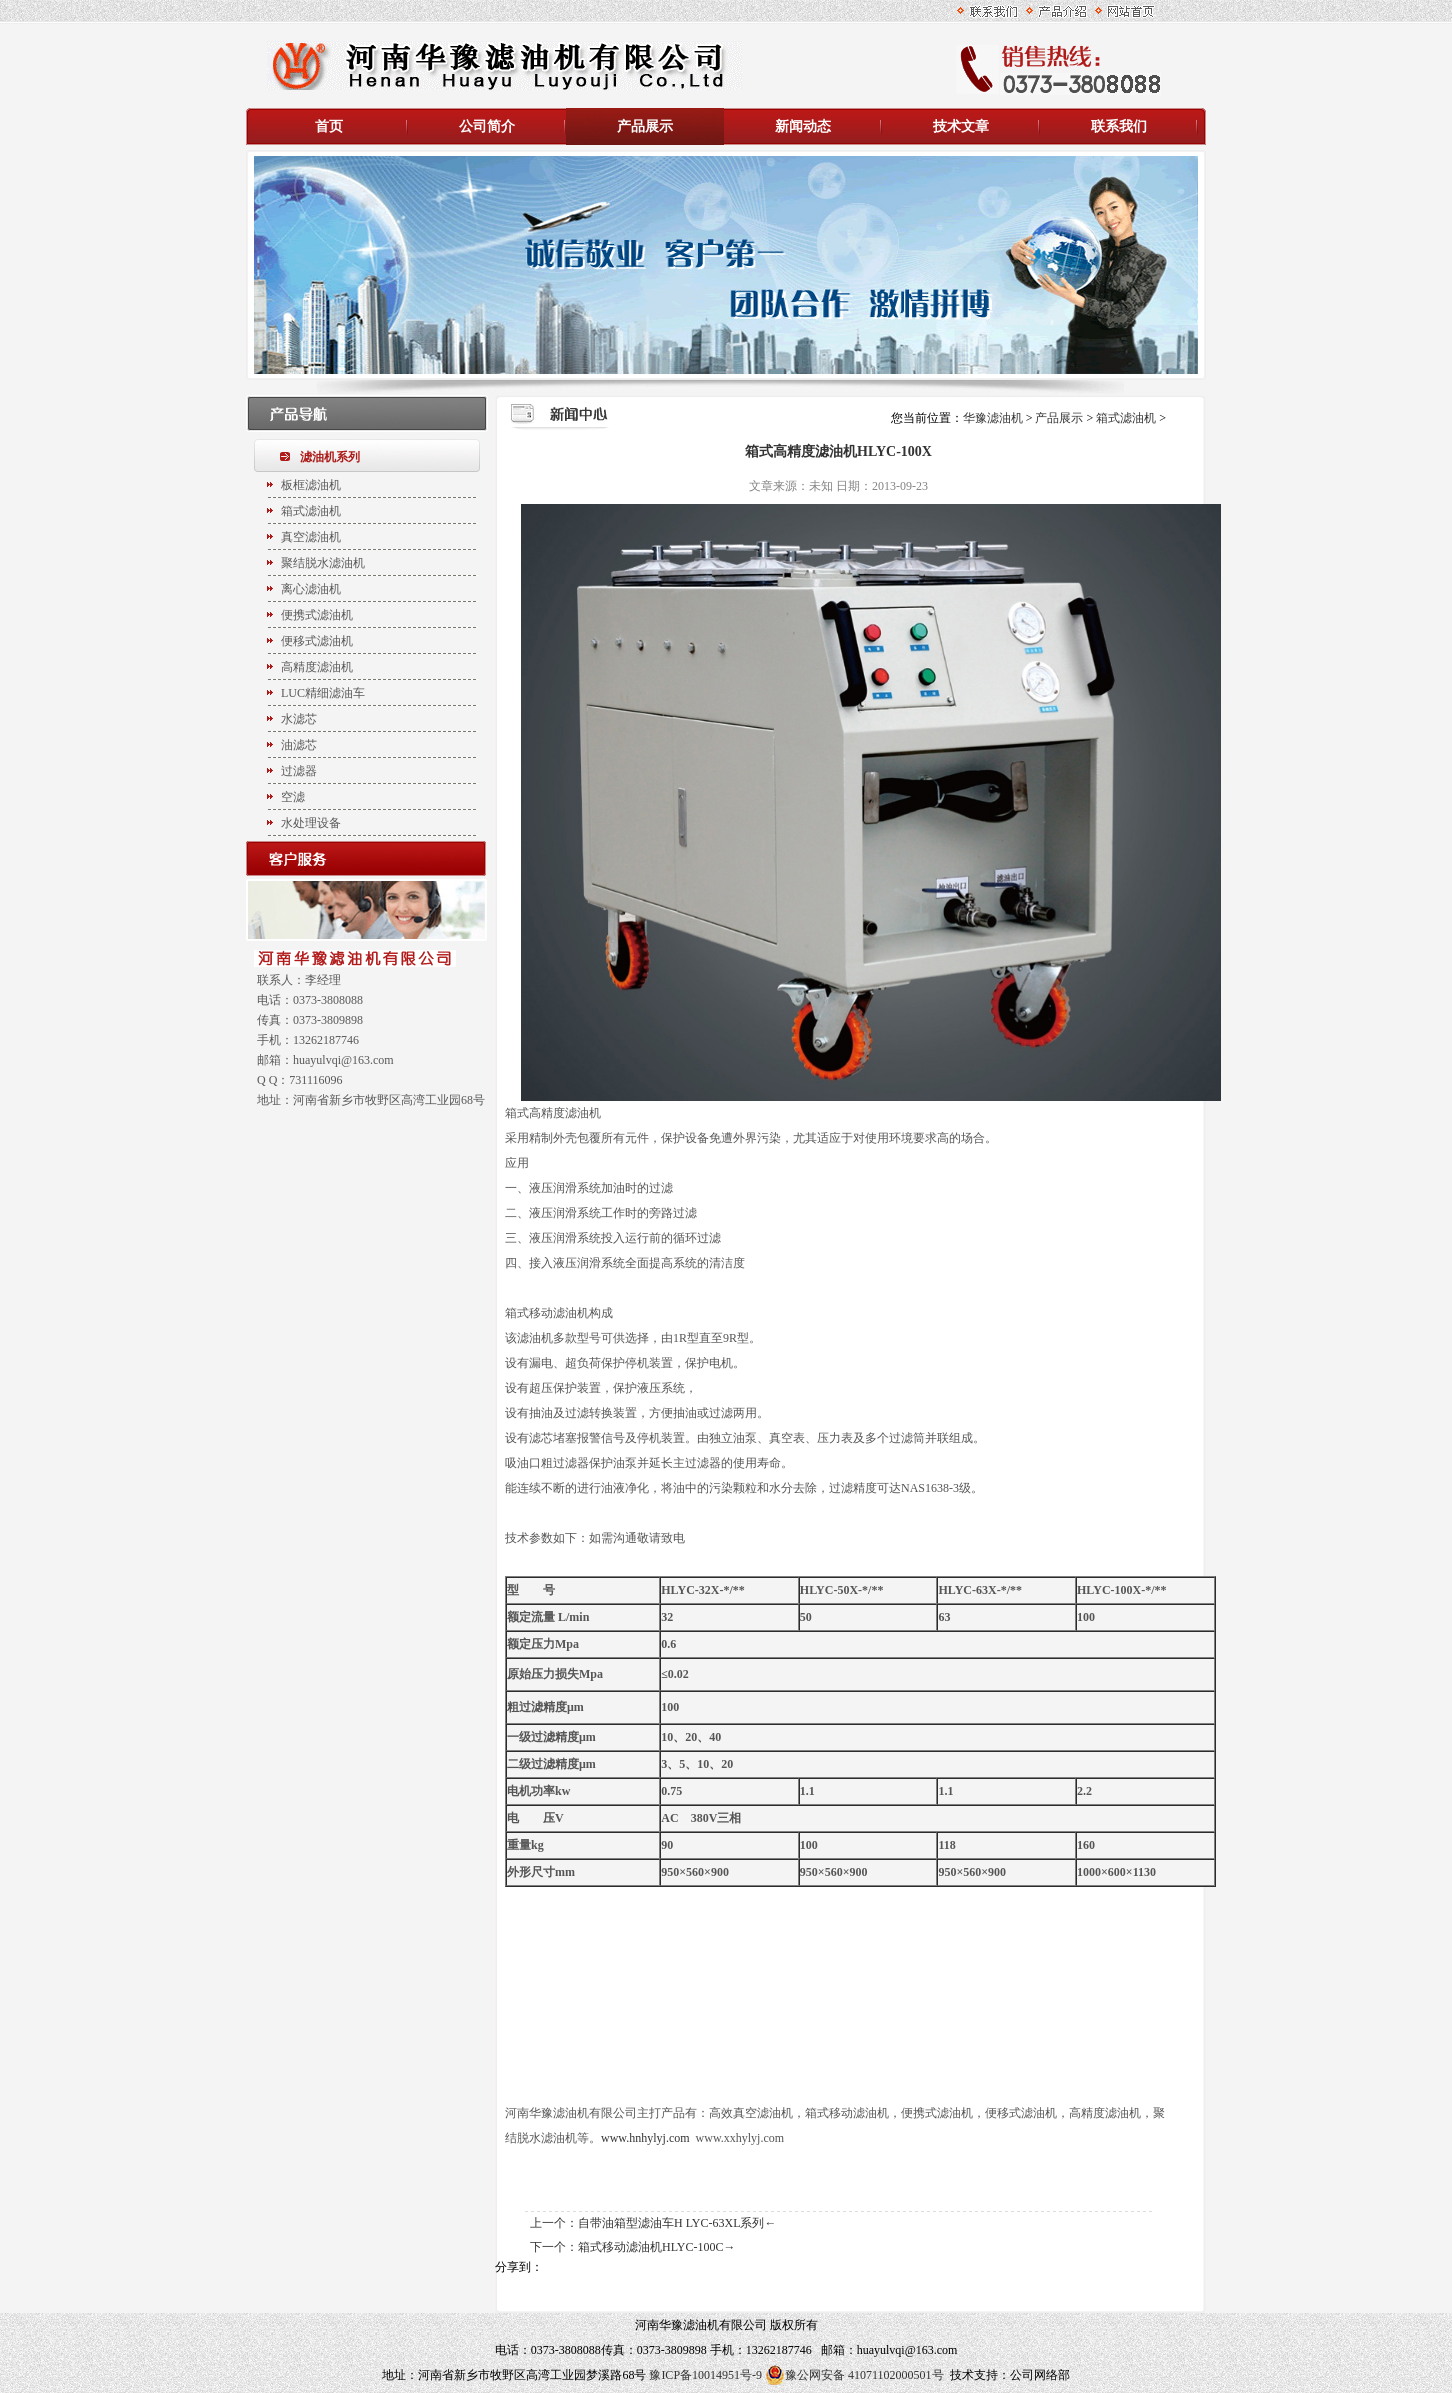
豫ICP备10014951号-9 (705, 2375)
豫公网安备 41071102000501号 (854, 2375)
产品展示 (645, 126)
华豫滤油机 (994, 418)
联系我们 (1119, 126)
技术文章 (961, 126)
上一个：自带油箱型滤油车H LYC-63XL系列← (653, 2223)
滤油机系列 (330, 457)
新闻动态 (803, 126)
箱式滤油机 (1126, 418)
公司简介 (487, 126)
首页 (329, 126)
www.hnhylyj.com (645, 2138)
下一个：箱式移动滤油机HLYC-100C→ (632, 2247)
